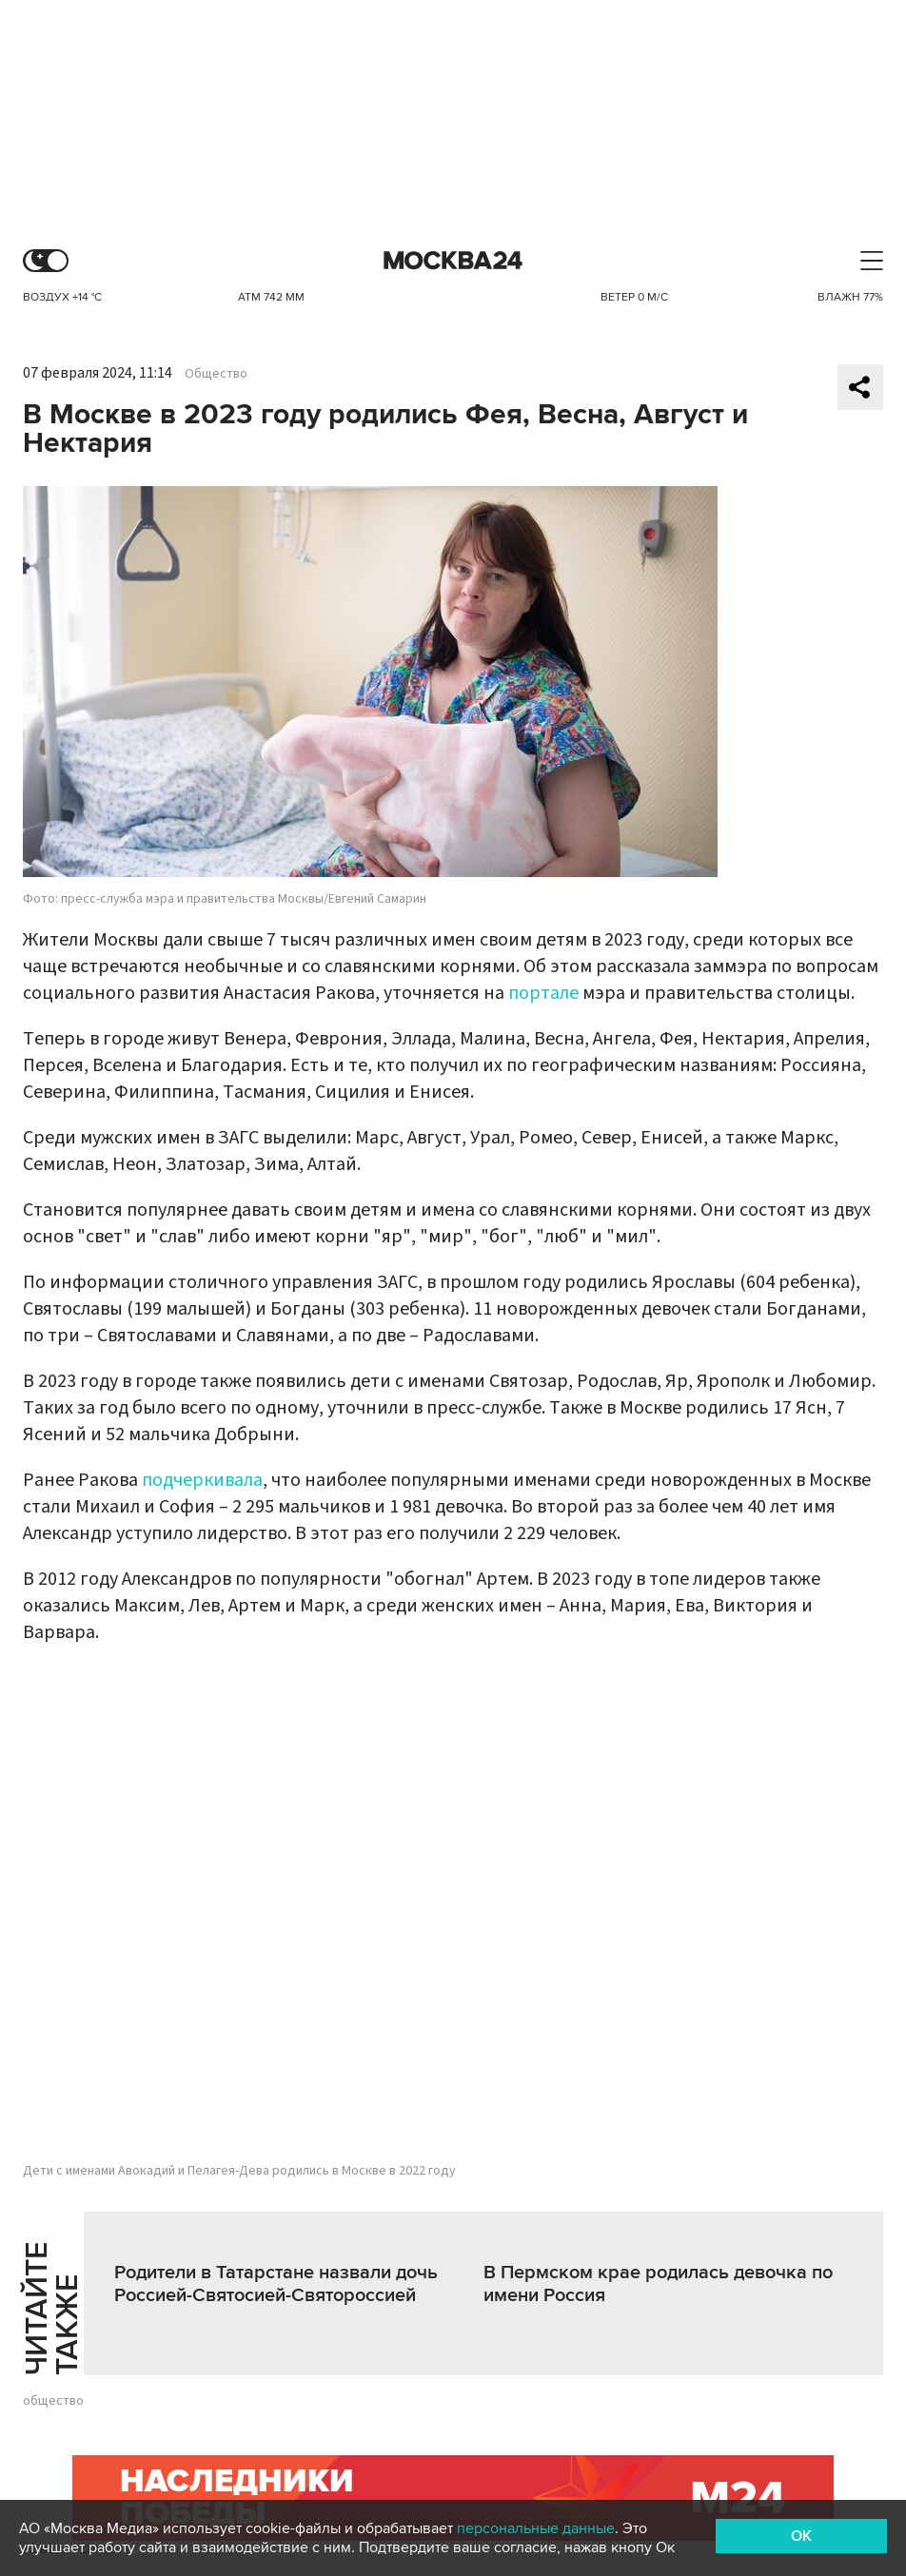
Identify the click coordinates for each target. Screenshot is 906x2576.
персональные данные (536, 2528)
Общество (216, 373)
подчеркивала (202, 1480)
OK (801, 2536)
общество (53, 2401)
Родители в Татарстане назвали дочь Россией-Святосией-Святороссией (276, 2284)
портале (543, 993)
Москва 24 (453, 261)
